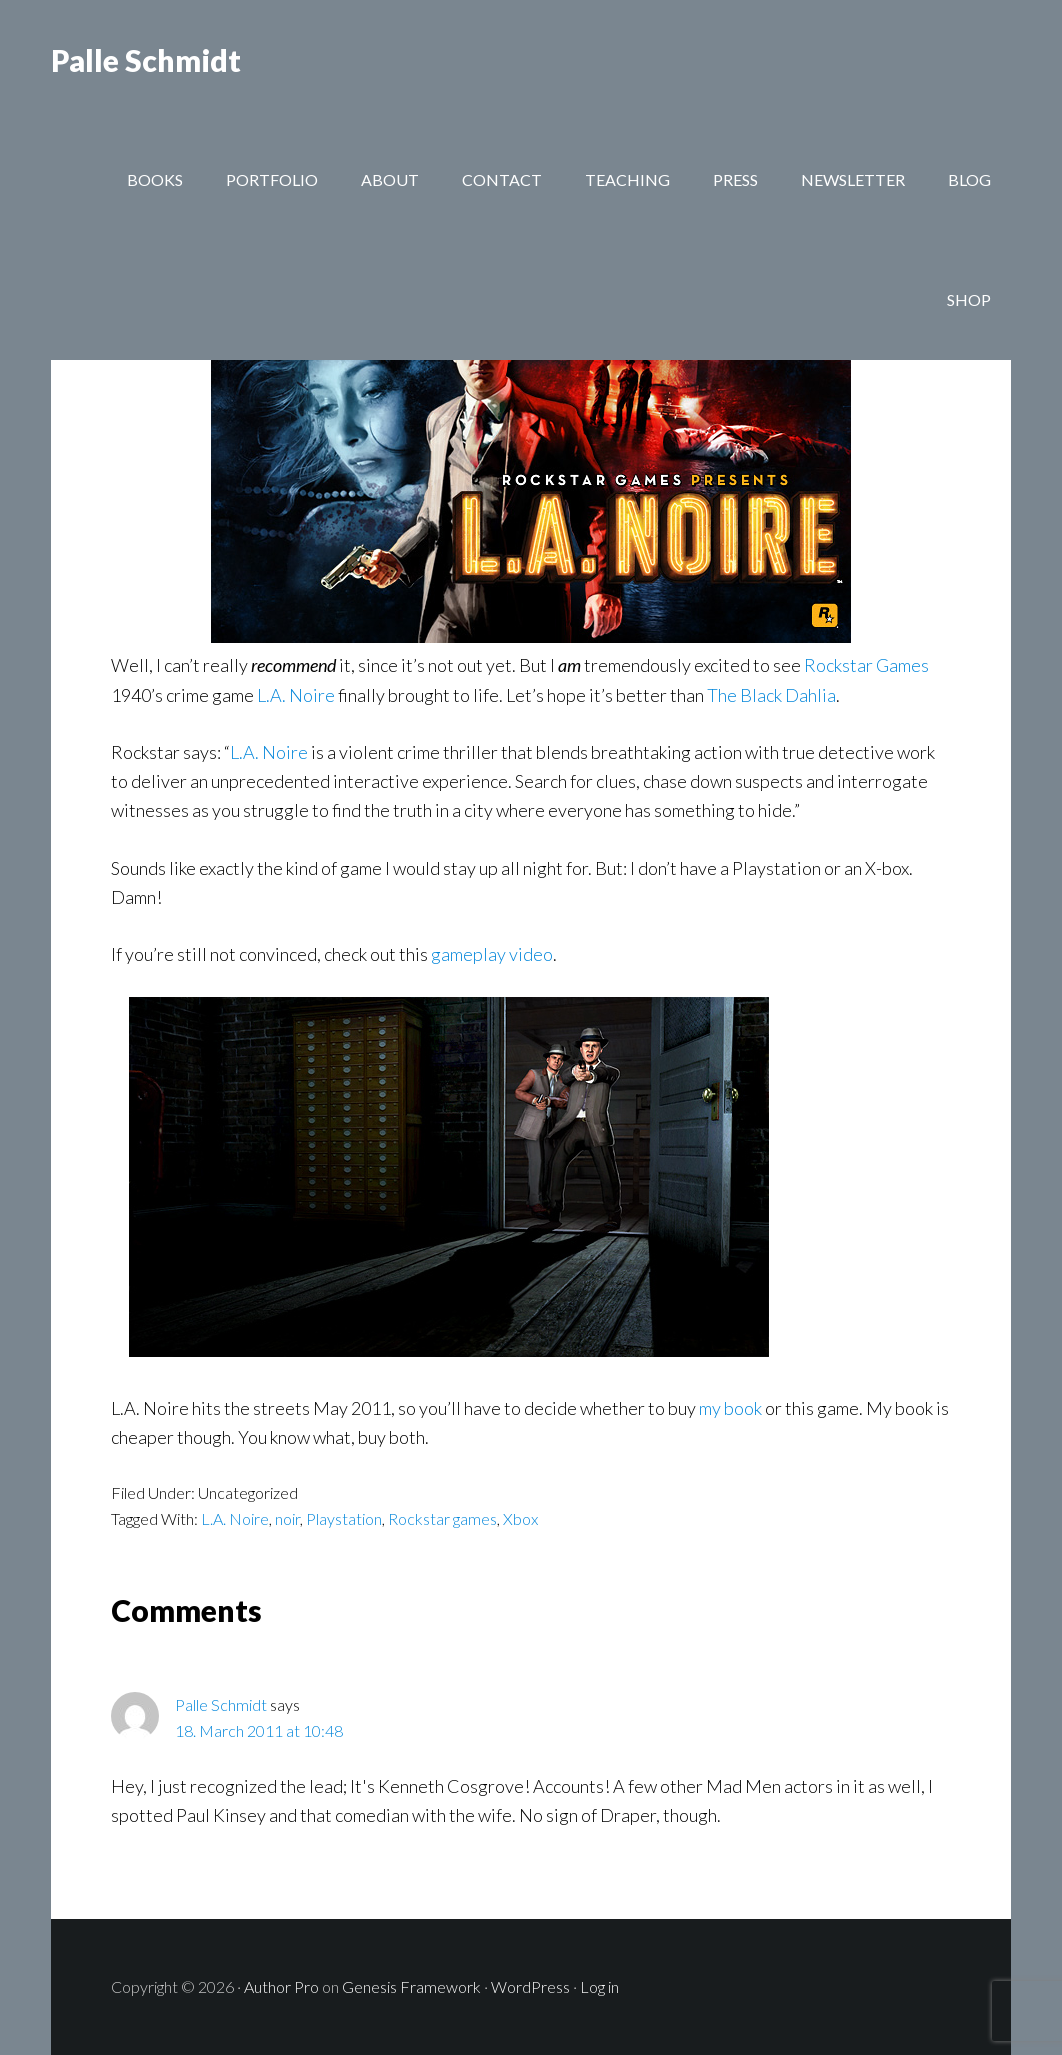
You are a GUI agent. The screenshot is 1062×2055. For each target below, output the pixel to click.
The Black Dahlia (771, 695)
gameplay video (492, 954)
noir (287, 1518)
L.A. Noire (296, 695)
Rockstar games (442, 1518)
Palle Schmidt (146, 60)
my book (730, 1408)
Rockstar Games (866, 665)
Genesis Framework (411, 1986)
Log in (599, 1986)
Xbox (520, 1518)
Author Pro (281, 1986)
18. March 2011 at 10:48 (259, 1730)
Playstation (344, 1518)
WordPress (530, 1986)
